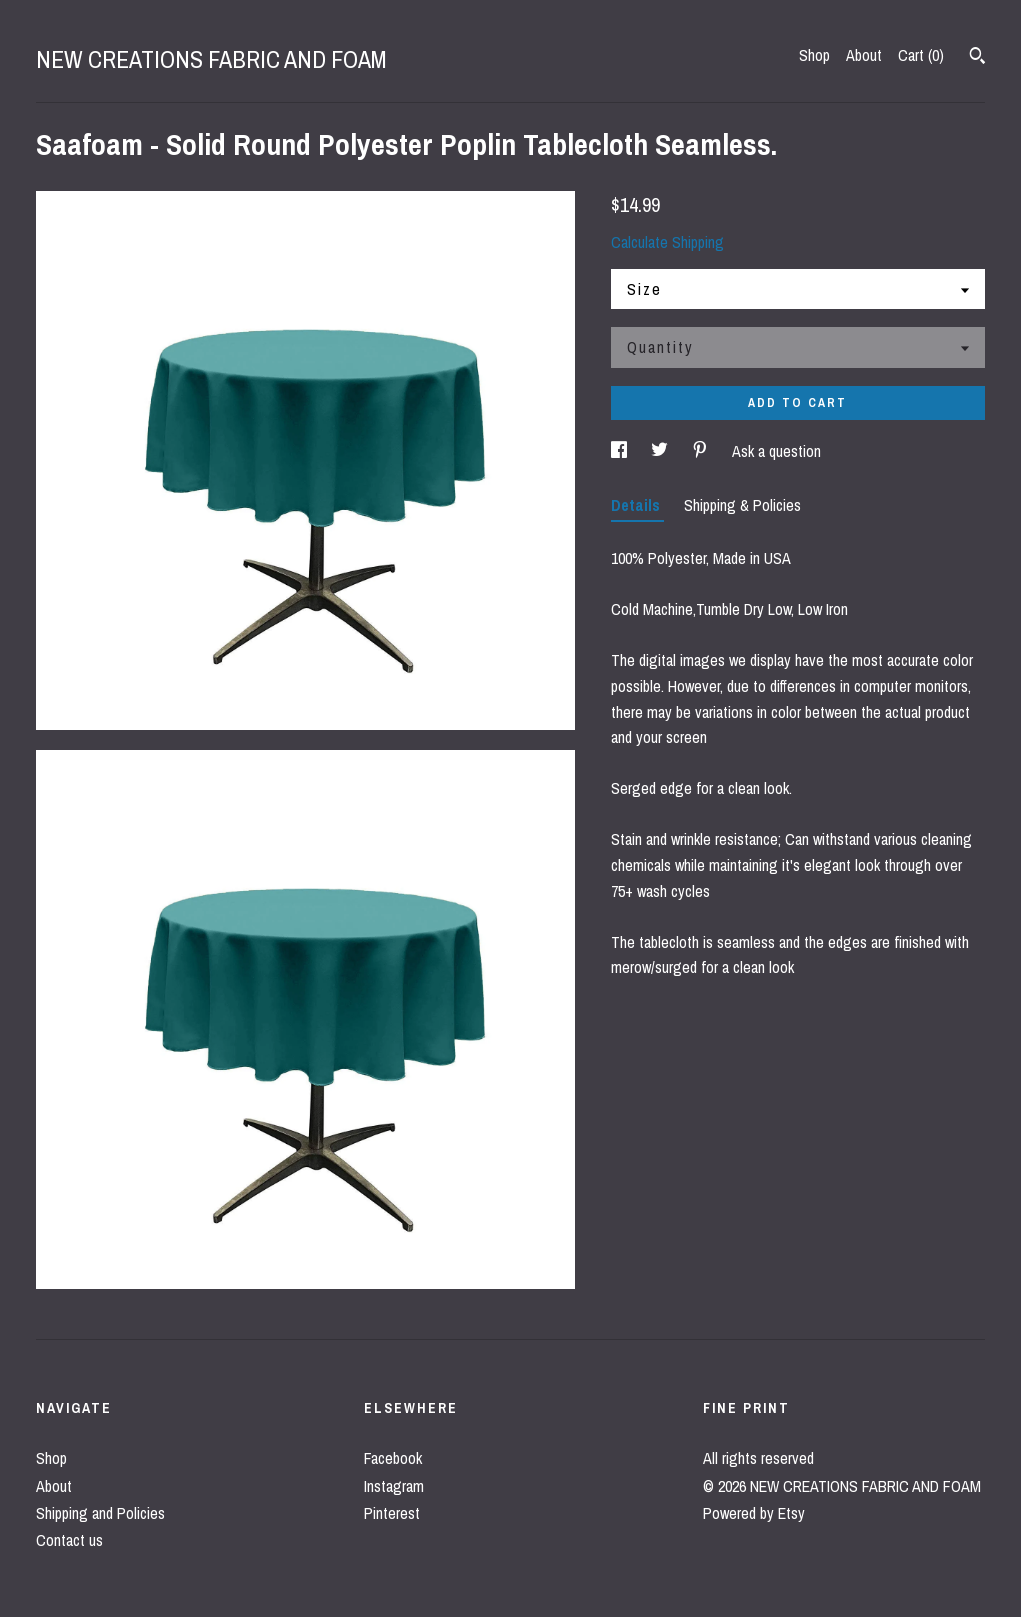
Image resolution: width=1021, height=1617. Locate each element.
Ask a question (776, 451)
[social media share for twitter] (661, 451)
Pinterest (392, 1513)
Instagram (394, 1486)
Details (637, 505)
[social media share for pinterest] (702, 451)
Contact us (69, 1540)
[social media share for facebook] (621, 451)
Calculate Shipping (667, 242)
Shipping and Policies (100, 1513)
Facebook (393, 1458)
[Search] (977, 58)
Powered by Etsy (754, 1513)
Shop (814, 55)
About (864, 55)
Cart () (921, 55)
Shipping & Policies (742, 505)
